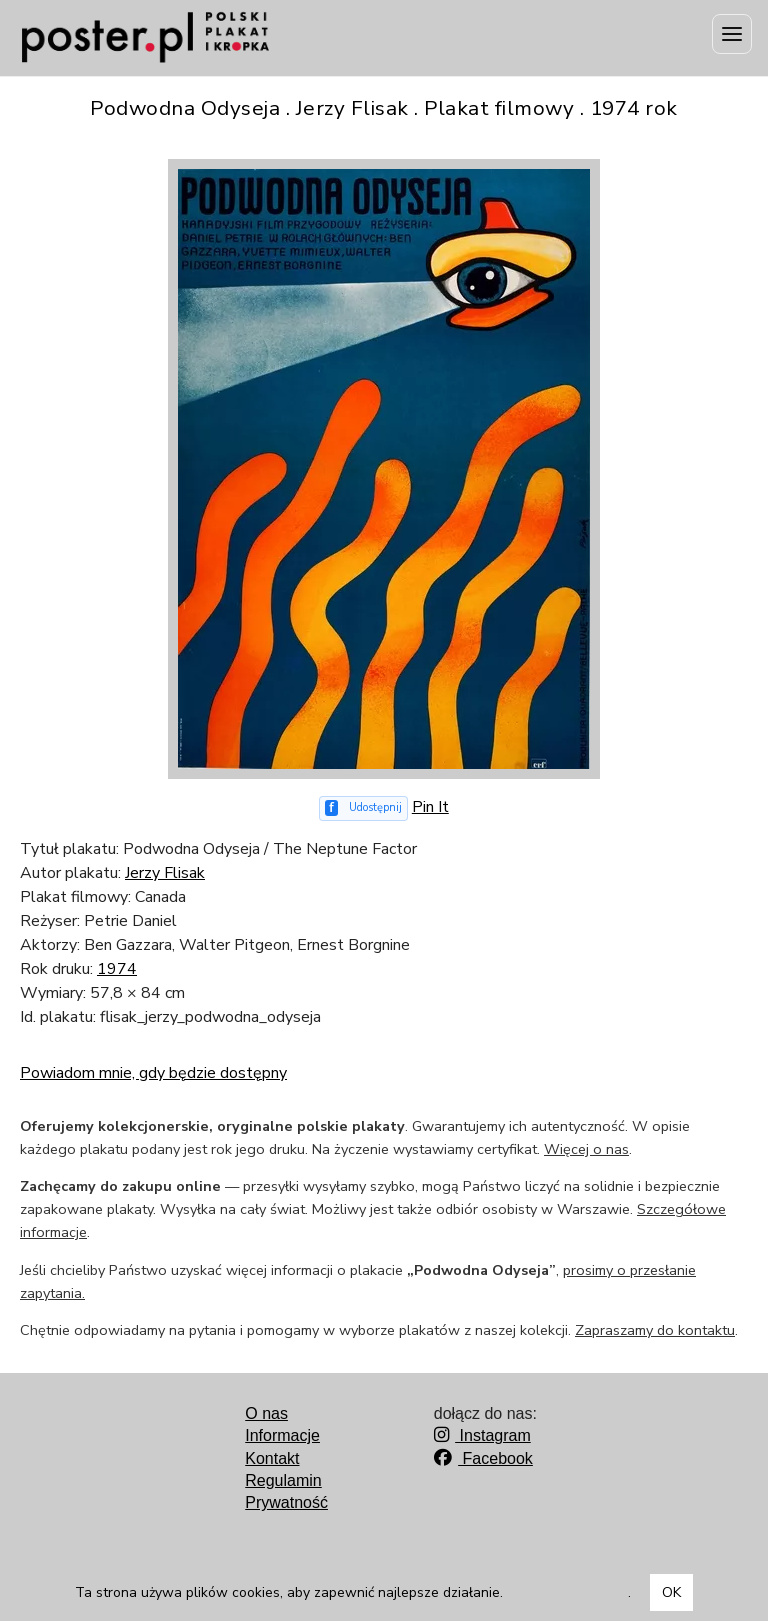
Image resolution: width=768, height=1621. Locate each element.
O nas (266, 1413)
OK (671, 1592)
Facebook (483, 1458)
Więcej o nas (586, 1149)
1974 (117, 969)
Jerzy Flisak (165, 873)
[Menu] (732, 34)
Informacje (282, 1435)
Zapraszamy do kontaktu (655, 1330)
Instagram (482, 1435)
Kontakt (272, 1458)
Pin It (430, 807)
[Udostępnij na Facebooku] (363, 808)
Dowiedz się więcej (567, 1592)
